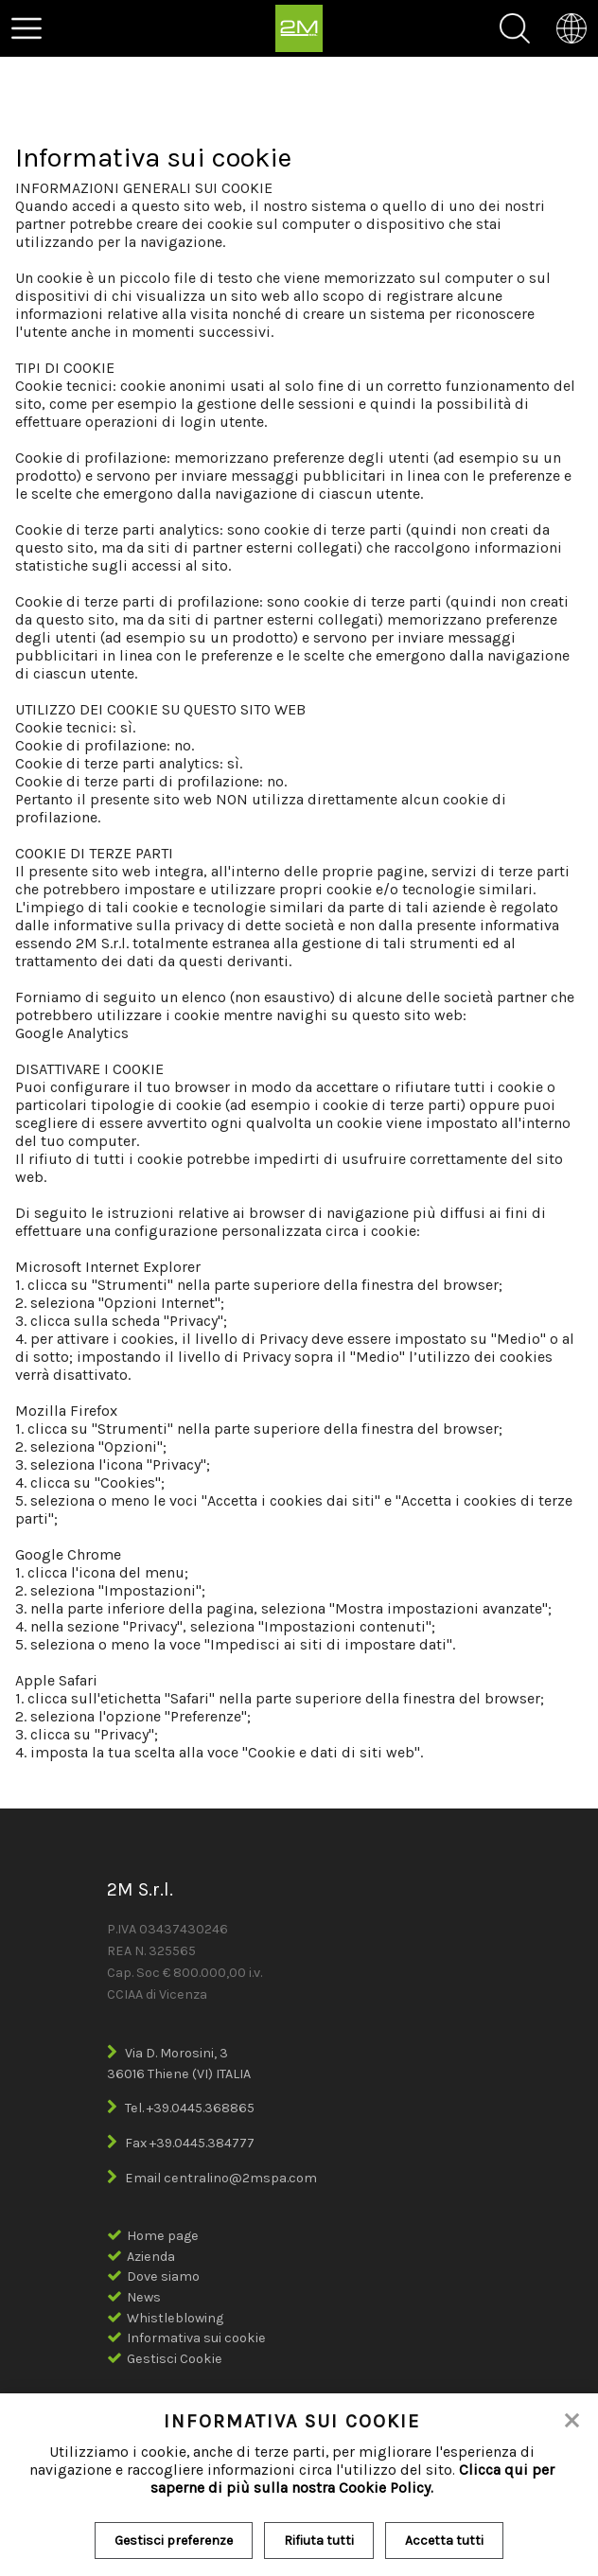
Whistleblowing (175, 2318)
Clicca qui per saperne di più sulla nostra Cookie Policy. (352, 2479)
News (144, 2297)
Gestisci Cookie (174, 2359)
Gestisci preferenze (173, 2540)
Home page (163, 2236)
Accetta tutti (444, 2540)
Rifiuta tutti (319, 2540)
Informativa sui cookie (196, 2338)
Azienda (151, 2257)
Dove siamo (163, 2276)
